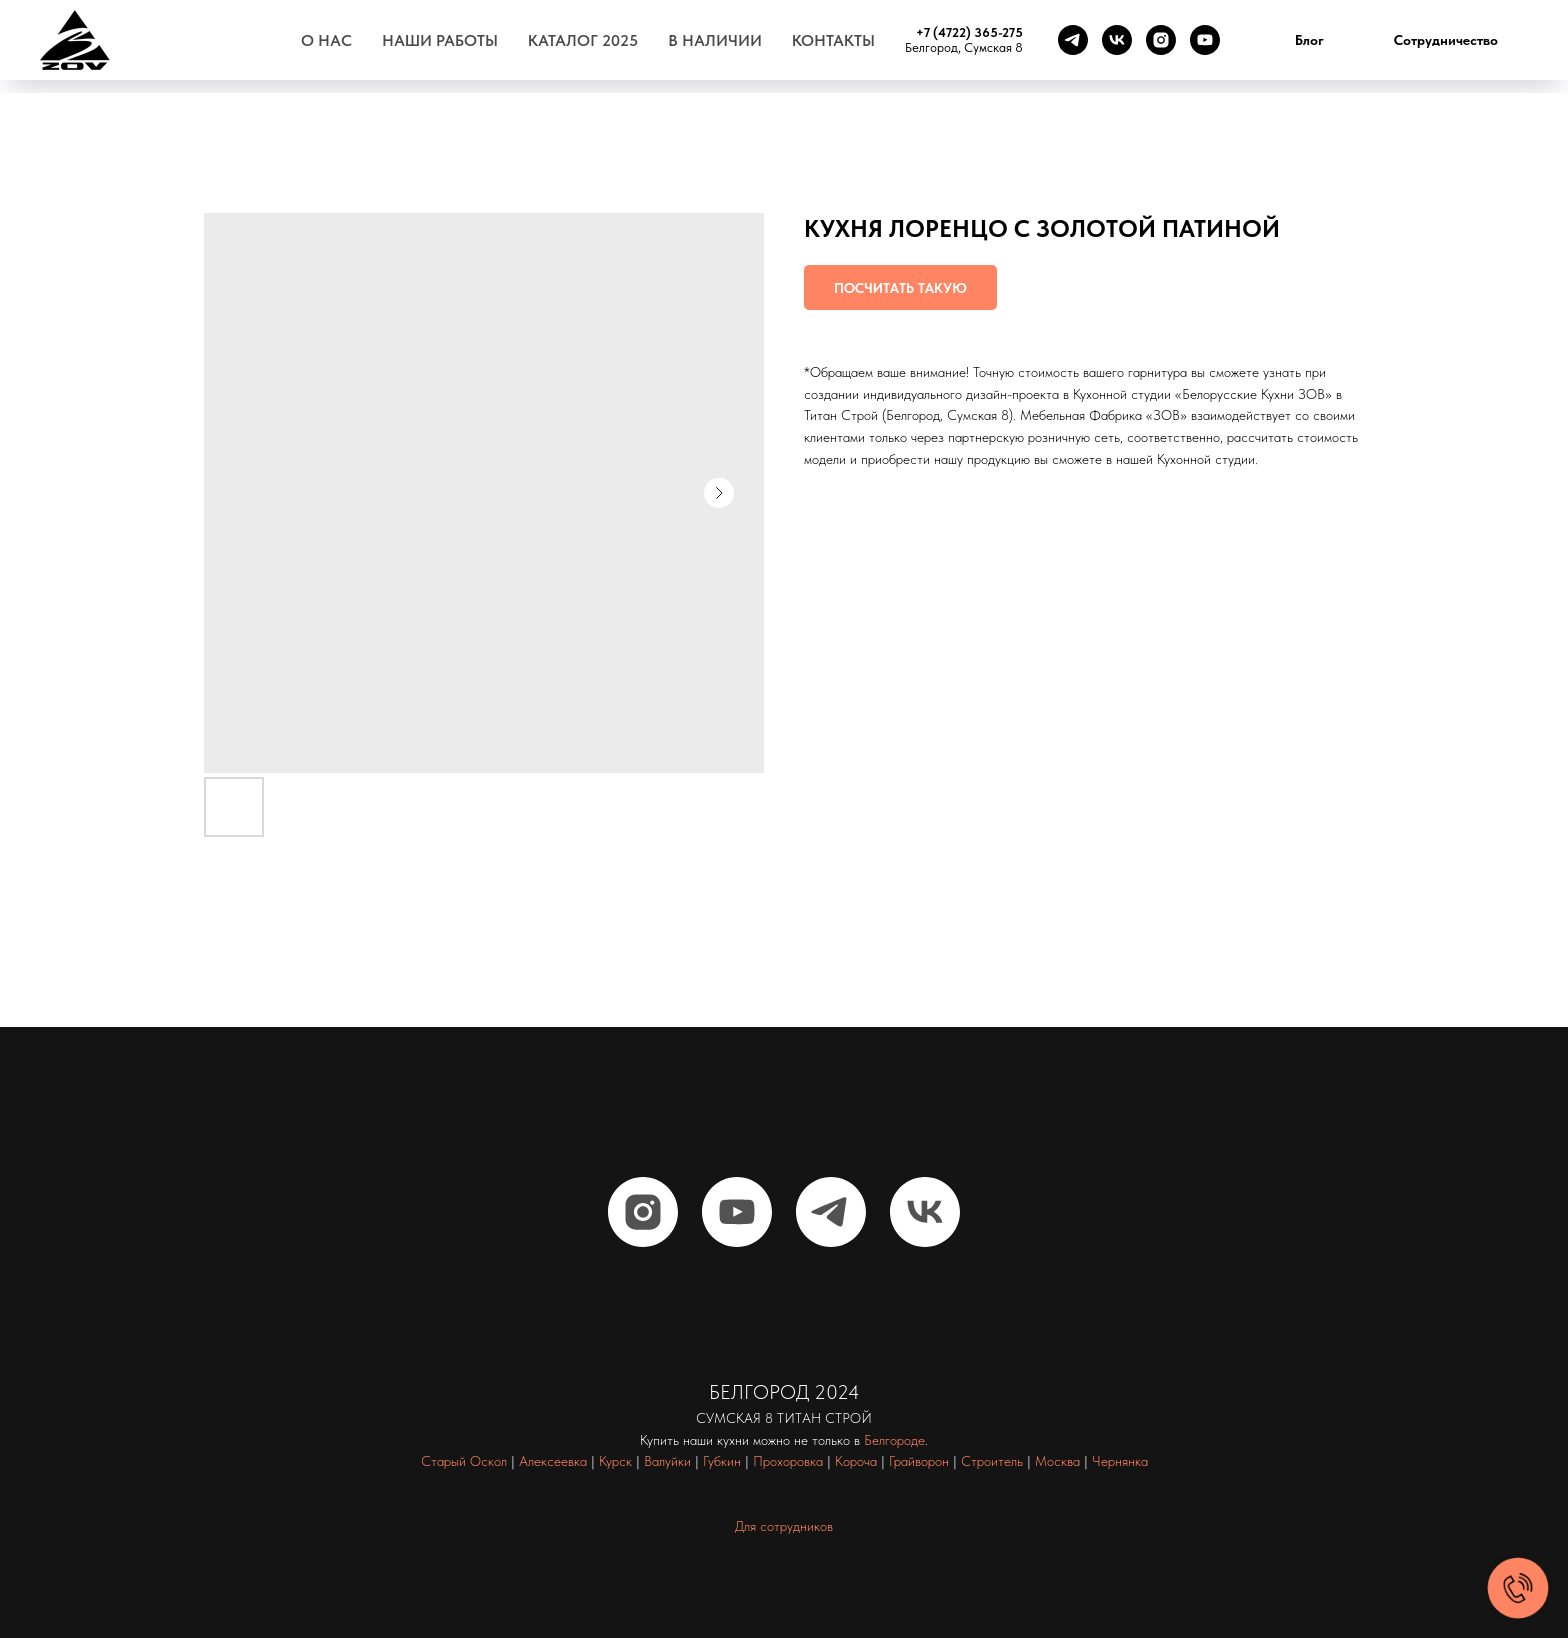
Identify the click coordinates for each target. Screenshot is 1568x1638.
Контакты (833, 40)
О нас (326, 40)
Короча (856, 1461)
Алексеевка (553, 1461)
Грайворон (919, 1461)
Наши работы (440, 40)
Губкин (722, 1461)
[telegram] (1073, 40)
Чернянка (1120, 1461)
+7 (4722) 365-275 (969, 32)
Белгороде (894, 1440)
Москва (1057, 1461)
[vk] (1117, 40)
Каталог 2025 (583, 40)
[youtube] (1205, 40)
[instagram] (1161, 40)
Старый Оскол (464, 1461)
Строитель (992, 1461)
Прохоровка (788, 1461)
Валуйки (667, 1461)
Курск (615, 1461)
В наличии (715, 40)
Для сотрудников (784, 1526)
